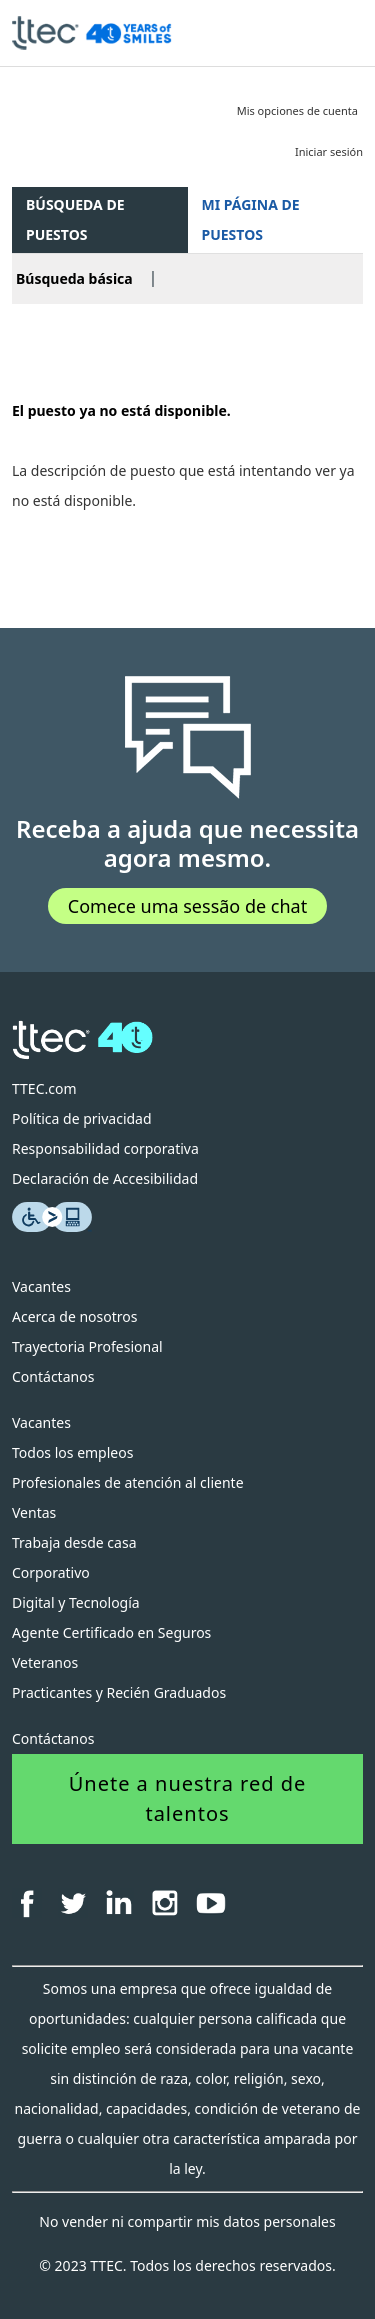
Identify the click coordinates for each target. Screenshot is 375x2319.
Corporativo (51, 1572)
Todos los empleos (72, 1452)
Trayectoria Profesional (87, 1346)
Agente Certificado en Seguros (111, 1632)
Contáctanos (53, 1376)
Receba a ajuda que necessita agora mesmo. (187, 844)
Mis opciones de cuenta (297, 110)
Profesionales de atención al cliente (128, 1482)
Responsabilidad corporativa (105, 1148)
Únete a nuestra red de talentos (188, 1798)
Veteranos (45, 1662)
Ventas (34, 1512)
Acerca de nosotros (74, 1316)
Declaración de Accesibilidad (105, 1178)
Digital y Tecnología (76, 1602)
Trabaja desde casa (74, 1542)
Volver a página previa (86, 350)
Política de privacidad (82, 1118)
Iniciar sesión (329, 151)
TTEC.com (44, 1088)
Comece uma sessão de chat (187, 906)
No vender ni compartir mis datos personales (187, 2221)
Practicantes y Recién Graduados (119, 1692)
